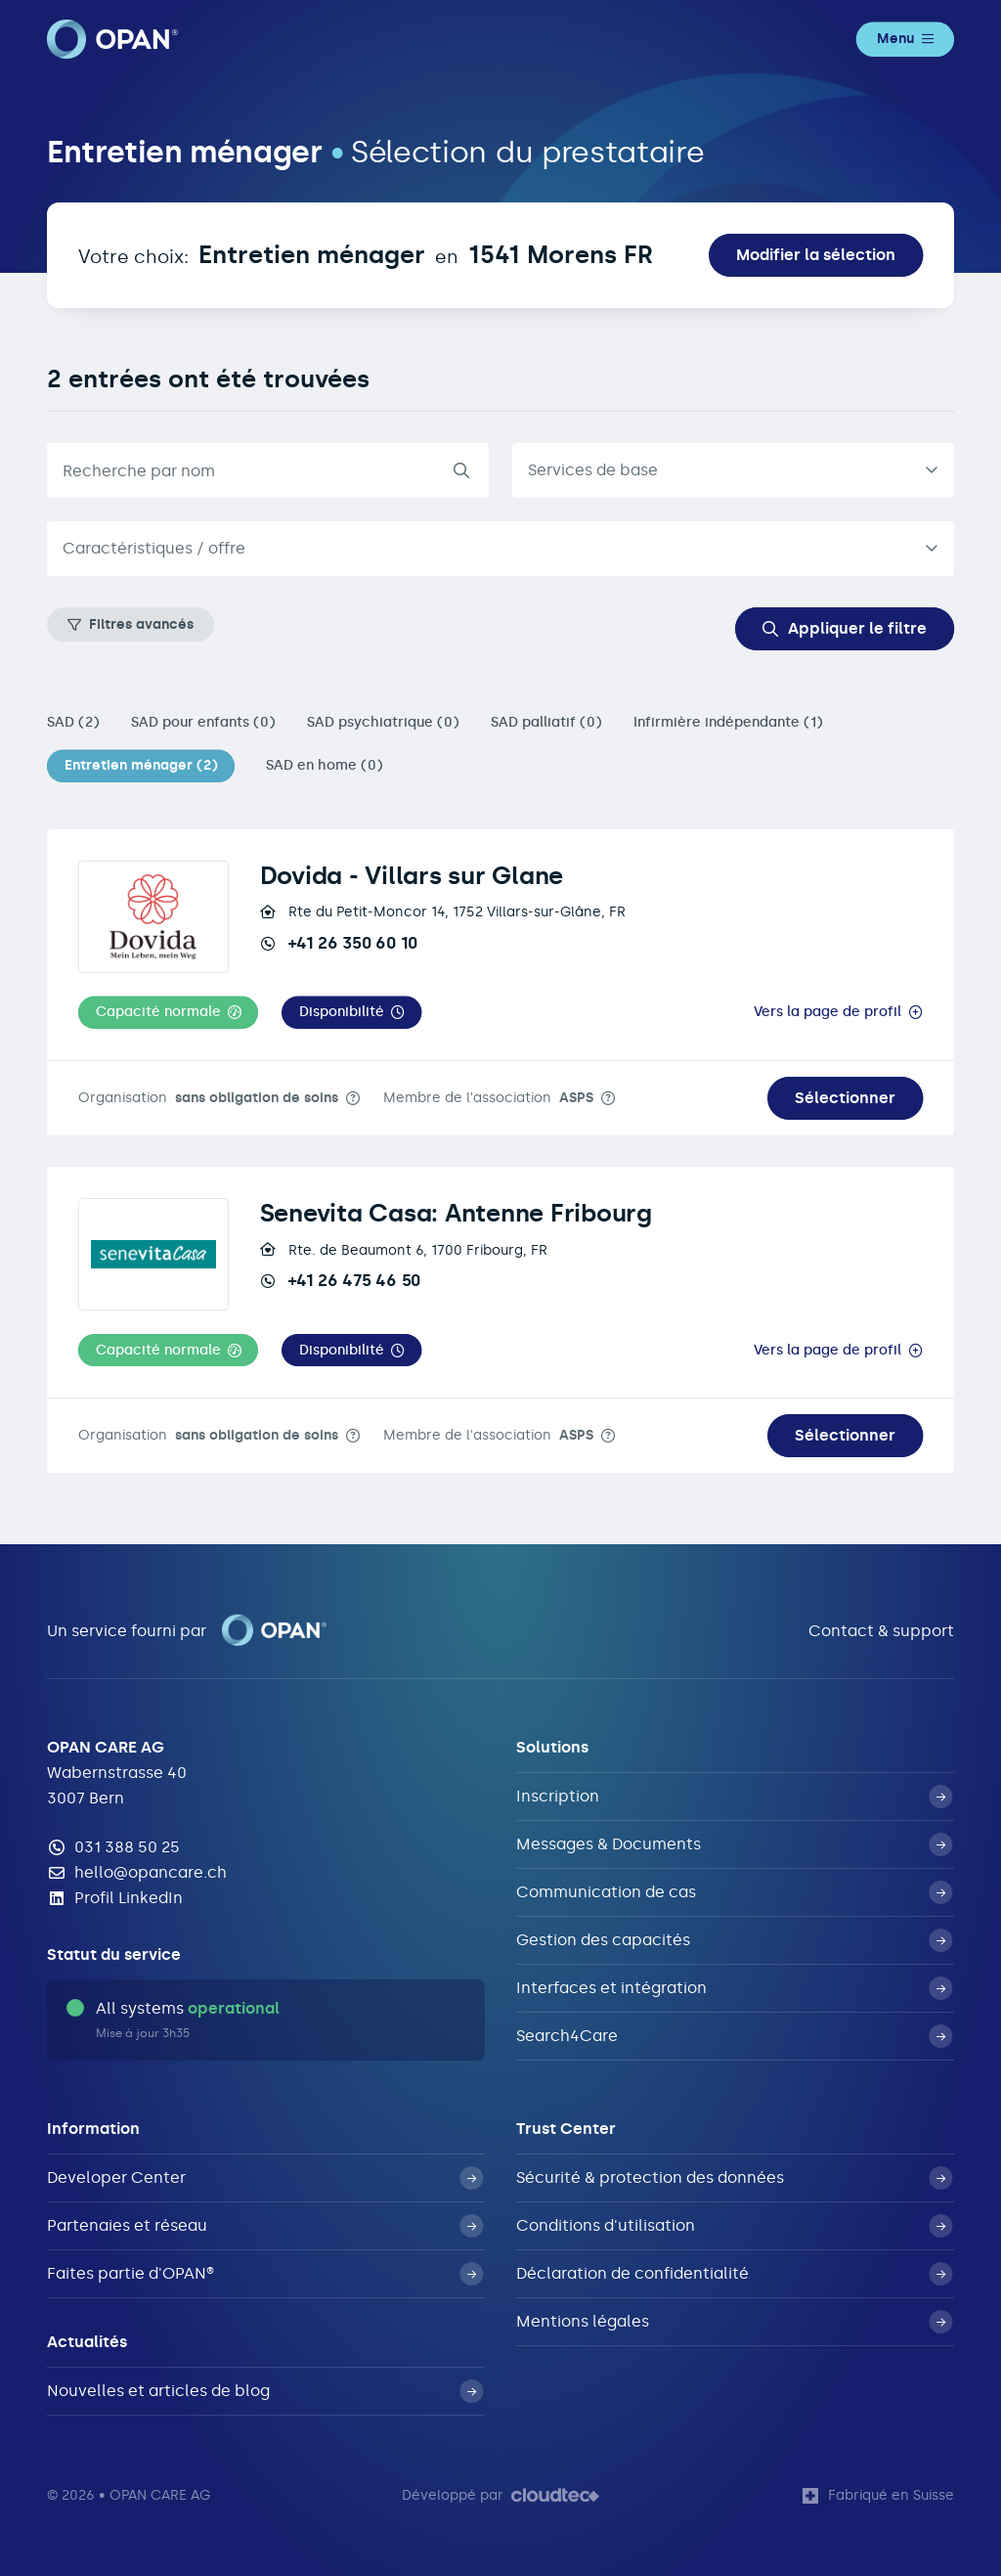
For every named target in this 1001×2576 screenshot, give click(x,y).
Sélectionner (845, 1097)
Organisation (208, 1097)
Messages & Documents (734, 1844)
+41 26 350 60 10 (338, 943)
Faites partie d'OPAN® (265, 2274)
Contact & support (881, 1630)
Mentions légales (734, 2321)
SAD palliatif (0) (546, 722)
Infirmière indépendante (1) (728, 722)
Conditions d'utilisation (734, 2226)
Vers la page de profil (827, 1012)
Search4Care (734, 2036)
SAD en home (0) (324, 765)
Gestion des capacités (734, 1940)
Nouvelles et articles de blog (265, 2391)
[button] (168, 1013)
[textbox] (485, 548)
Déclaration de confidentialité (734, 2274)
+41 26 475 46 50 (340, 1280)
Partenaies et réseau (265, 2226)
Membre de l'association (488, 1097)
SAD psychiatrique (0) (383, 722)
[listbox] (733, 470)
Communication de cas (734, 1892)
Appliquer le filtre (844, 628)
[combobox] (500, 548)
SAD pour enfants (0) (203, 722)
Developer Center (265, 2178)
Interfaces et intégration (734, 1988)
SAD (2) (73, 722)
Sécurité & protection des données (734, 2178)
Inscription (734, 1796)
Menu (905, 38)
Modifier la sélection (815, 254)
